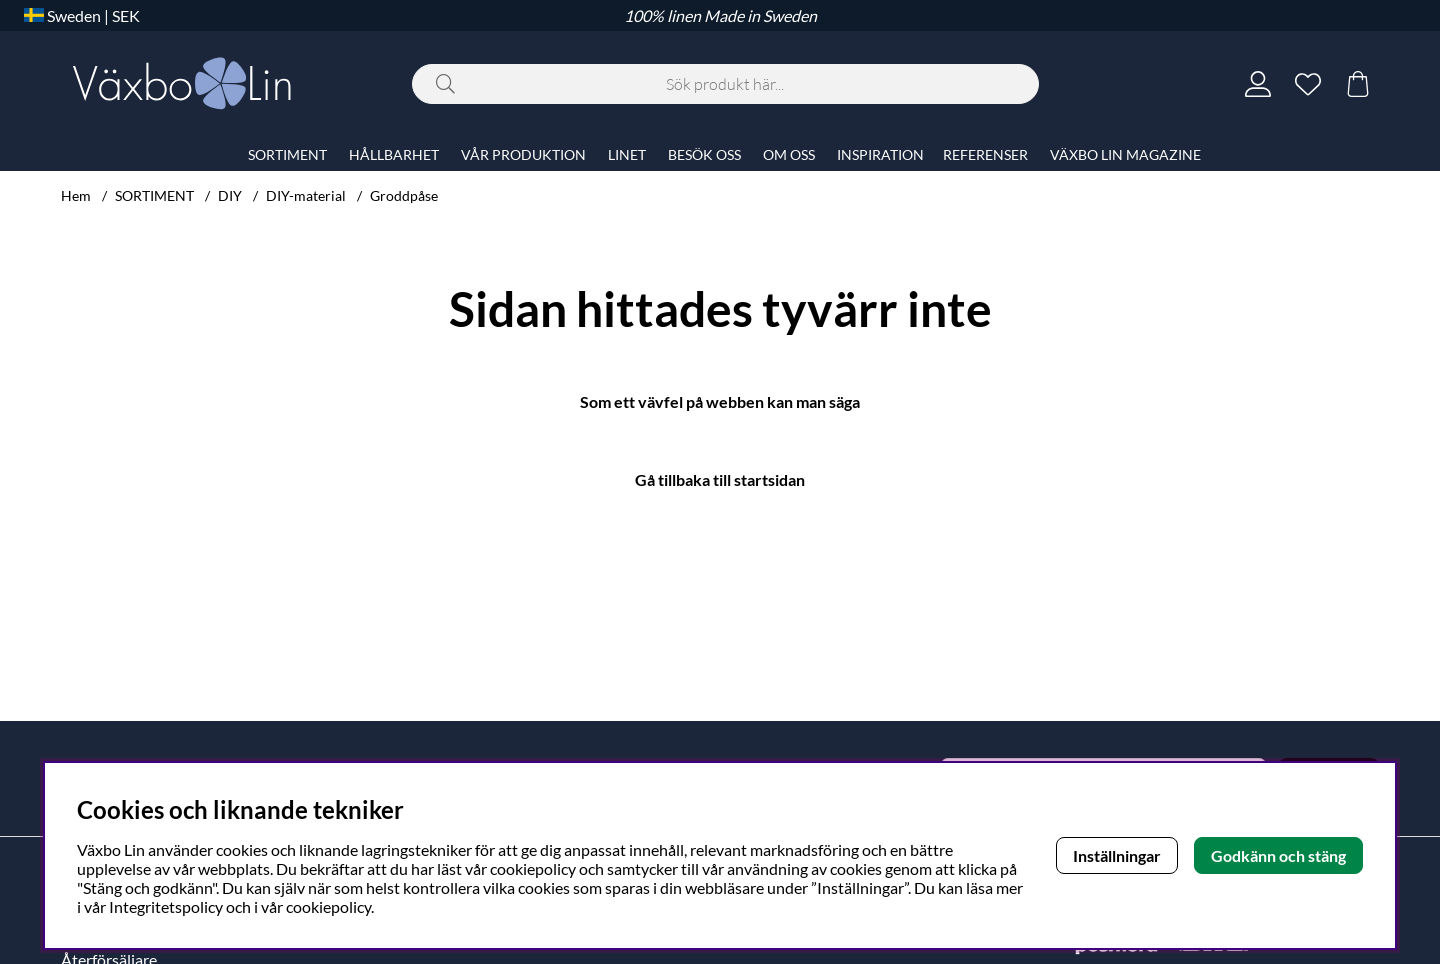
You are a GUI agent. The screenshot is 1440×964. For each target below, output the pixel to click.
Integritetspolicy (166, 906)
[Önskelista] (1308, 84)
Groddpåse (404, 195)
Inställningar (1117, 855)
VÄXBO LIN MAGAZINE (1125, 154)
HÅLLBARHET (394, 154)
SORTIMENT (154, 195)
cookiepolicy (328, 906)
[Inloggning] (1258, 84)
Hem (76, 195)
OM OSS (789, 154)
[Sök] (725, 84)
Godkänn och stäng (1278, 855)
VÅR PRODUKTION (523, 154)
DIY (230, 195)
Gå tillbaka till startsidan (720, 479)
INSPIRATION (880, 154)
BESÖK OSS (704, 154)
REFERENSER (985, 154)
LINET (627, 154)
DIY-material (306, 195)
